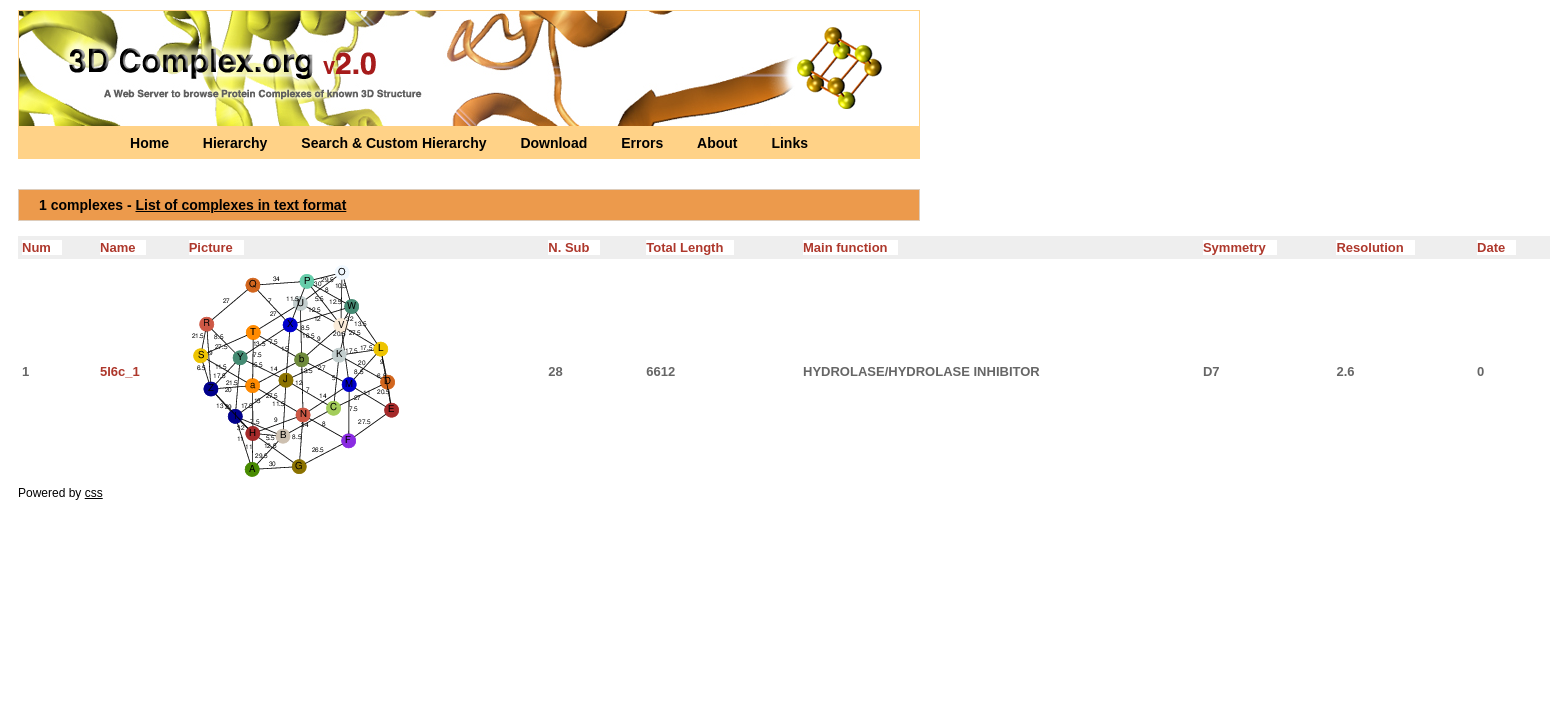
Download (555, 143)
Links (789, 143)
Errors (644, 143)
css (94, 493)
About (719, 143)
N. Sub (574, 247)
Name (123, 247)
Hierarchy (237, 143)
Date (1496, 247)
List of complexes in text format (241, 205)
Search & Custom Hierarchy (395, 143)
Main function (850, 247)
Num (42, 247)
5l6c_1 (120, 371)
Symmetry (1240, 247)
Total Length (690, 247)
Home (151, 143)
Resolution (1375, 247)
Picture (216, 247)
